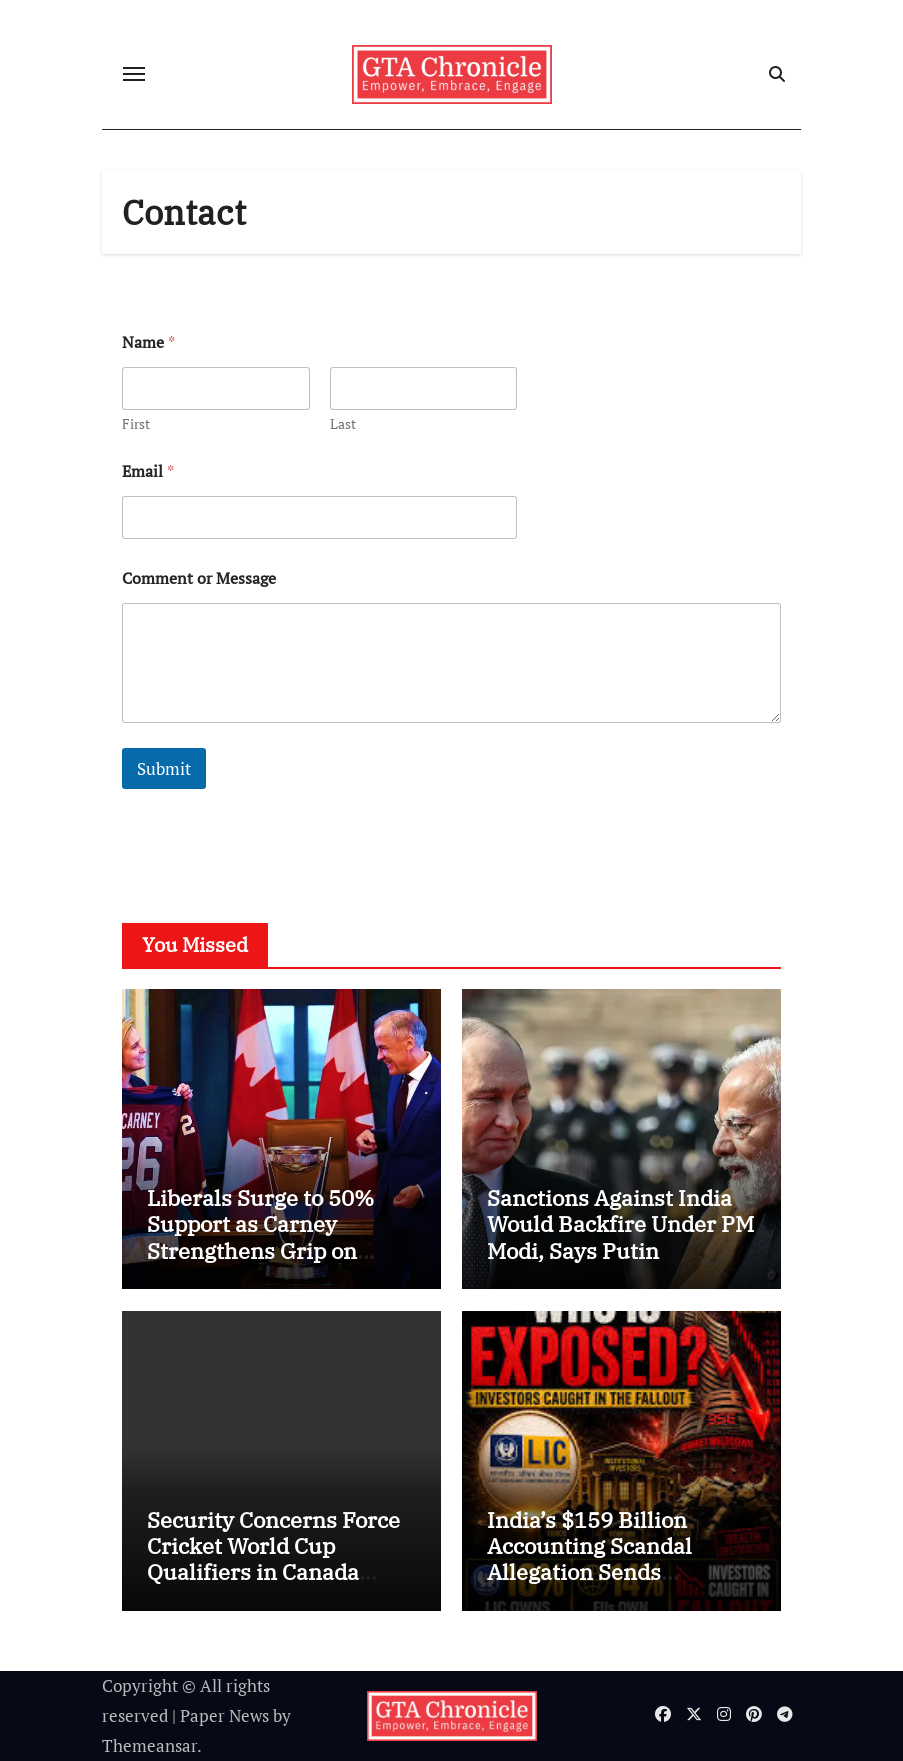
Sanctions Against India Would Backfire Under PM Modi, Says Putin (620, 1224)
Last (343, 423)
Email (148, 471)
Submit (164, 768)
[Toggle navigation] (134, 74)
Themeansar (149, 1745)
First (136, 423)
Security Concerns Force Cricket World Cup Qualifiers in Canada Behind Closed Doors (273, 1559)
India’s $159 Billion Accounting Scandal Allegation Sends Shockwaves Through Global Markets (598, 1572)
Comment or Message (199, 578)
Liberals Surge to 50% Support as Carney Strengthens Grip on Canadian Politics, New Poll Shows (265, 1250)
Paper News (224, 1715)
